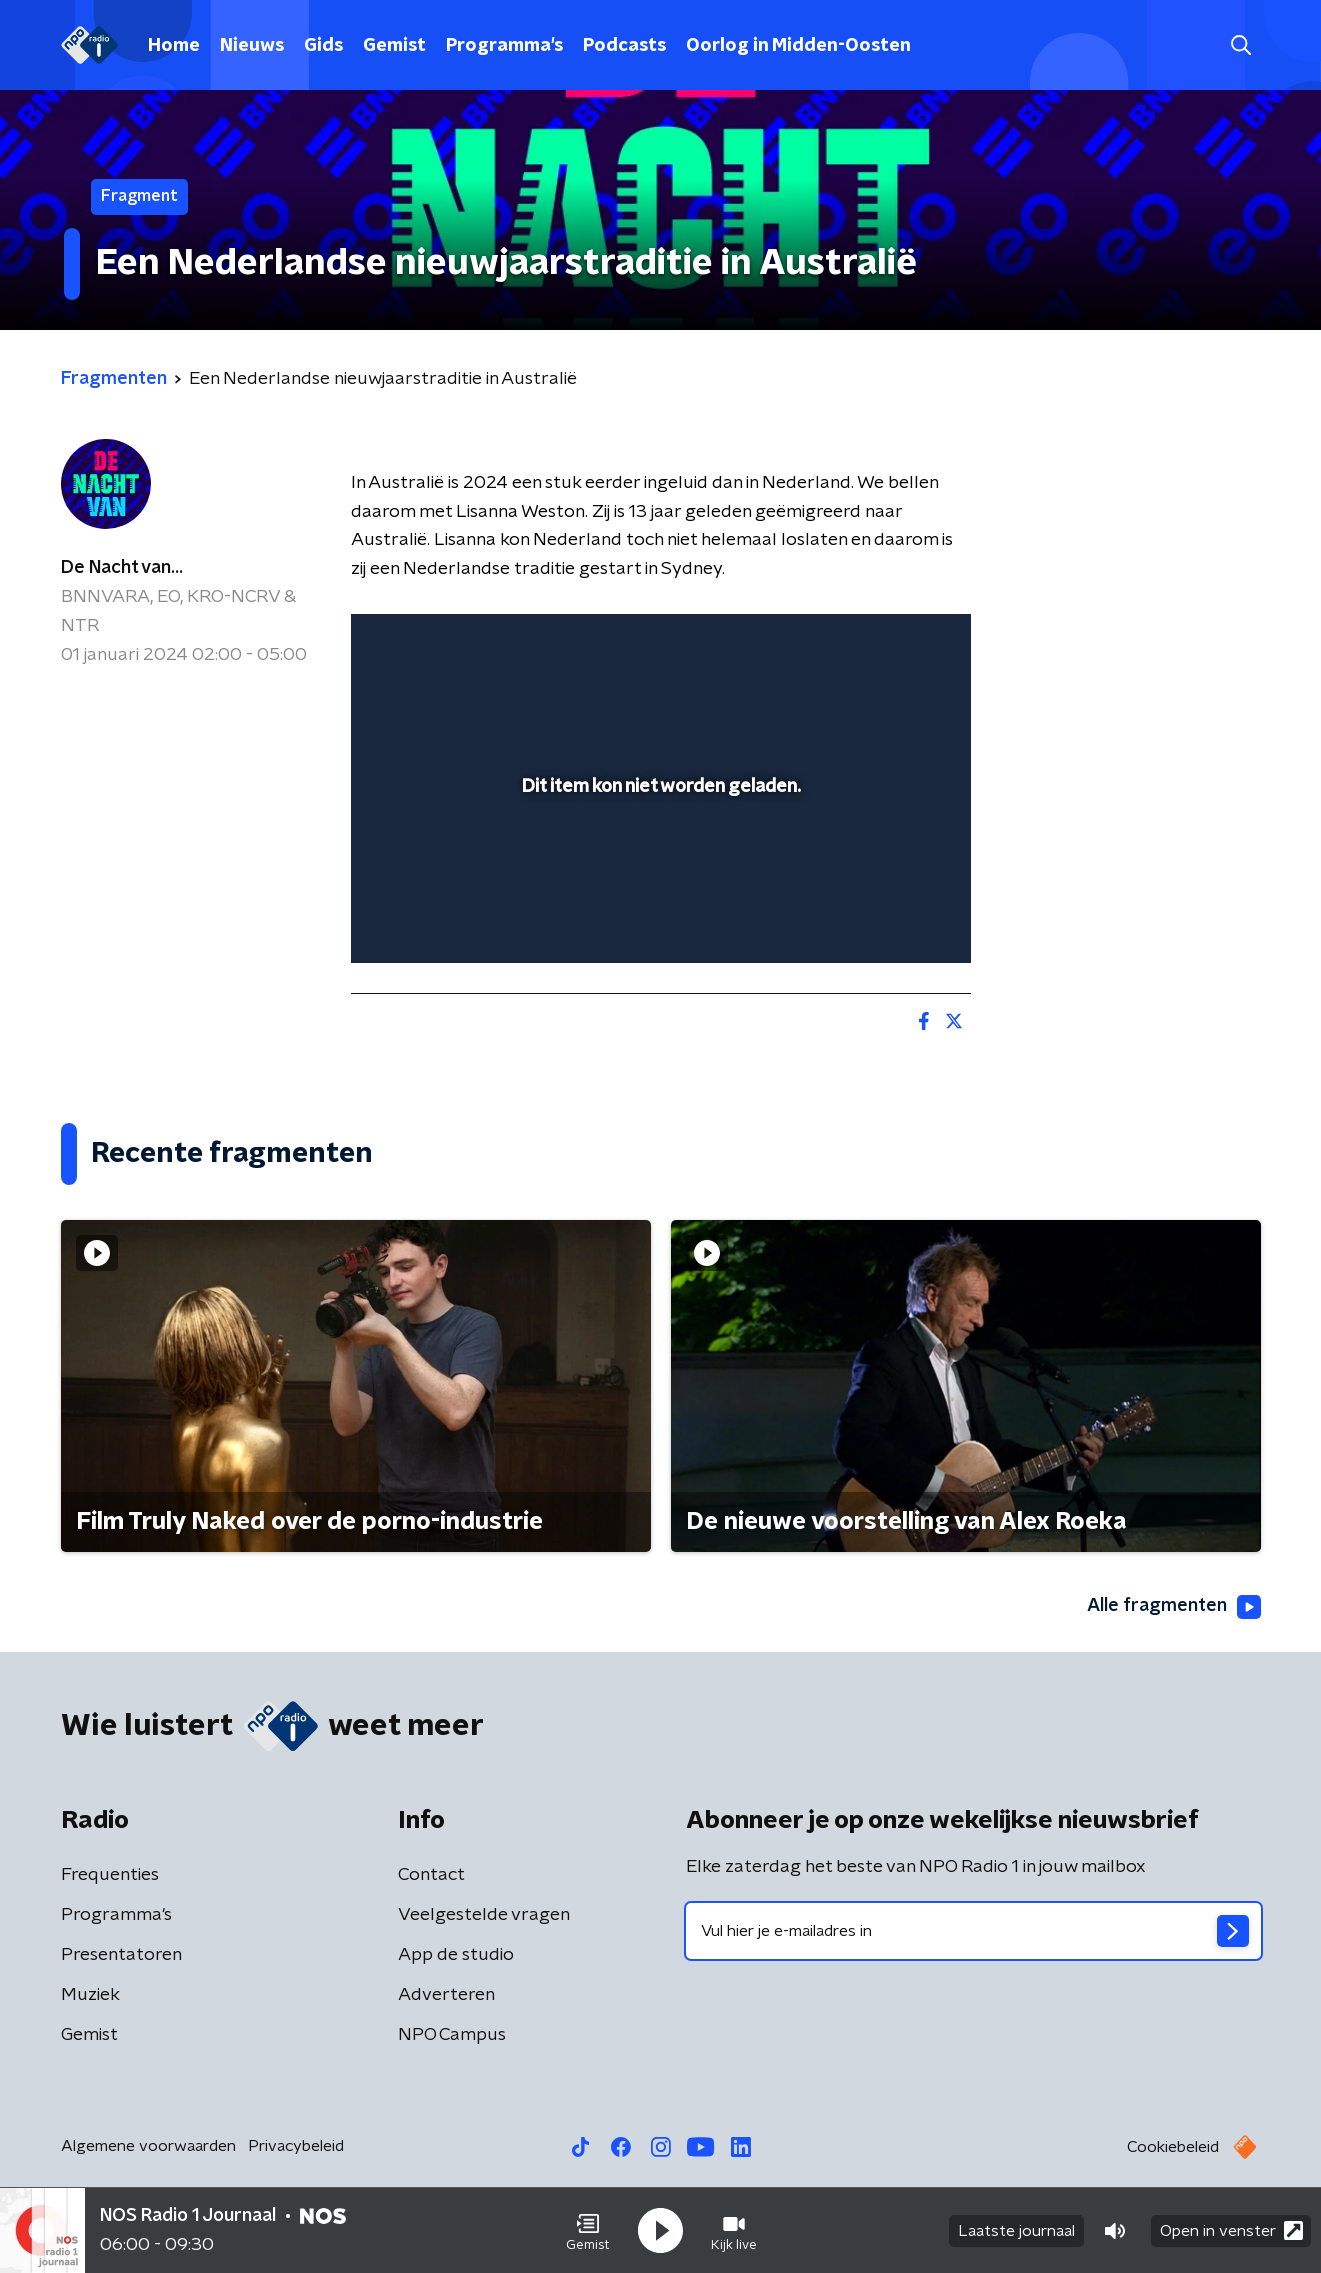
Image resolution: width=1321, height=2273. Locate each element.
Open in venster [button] (1231, 2230)
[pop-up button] (881, 919)
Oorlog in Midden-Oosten (798, 46)
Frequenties (110, 1875)
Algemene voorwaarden (148, 2146)
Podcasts (624, 46)
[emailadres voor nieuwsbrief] (973, 1931)
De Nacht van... (122, 568)
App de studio (456, 1955)
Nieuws (252, 46)
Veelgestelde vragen (484, 1915)
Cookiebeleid (1173, 2147)
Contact (431, 1875)
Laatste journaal (1016, 2231)
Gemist (394, 46)
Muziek (90, 1995)
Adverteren (446, 1995)
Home (174, 46)
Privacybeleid (296, 2146)
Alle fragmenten (1174, 1607)
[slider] (658, 865)
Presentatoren (121, 1955)
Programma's (504, 46)
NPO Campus (452, 2035)
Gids (323, 46)
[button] (588, 2231)
